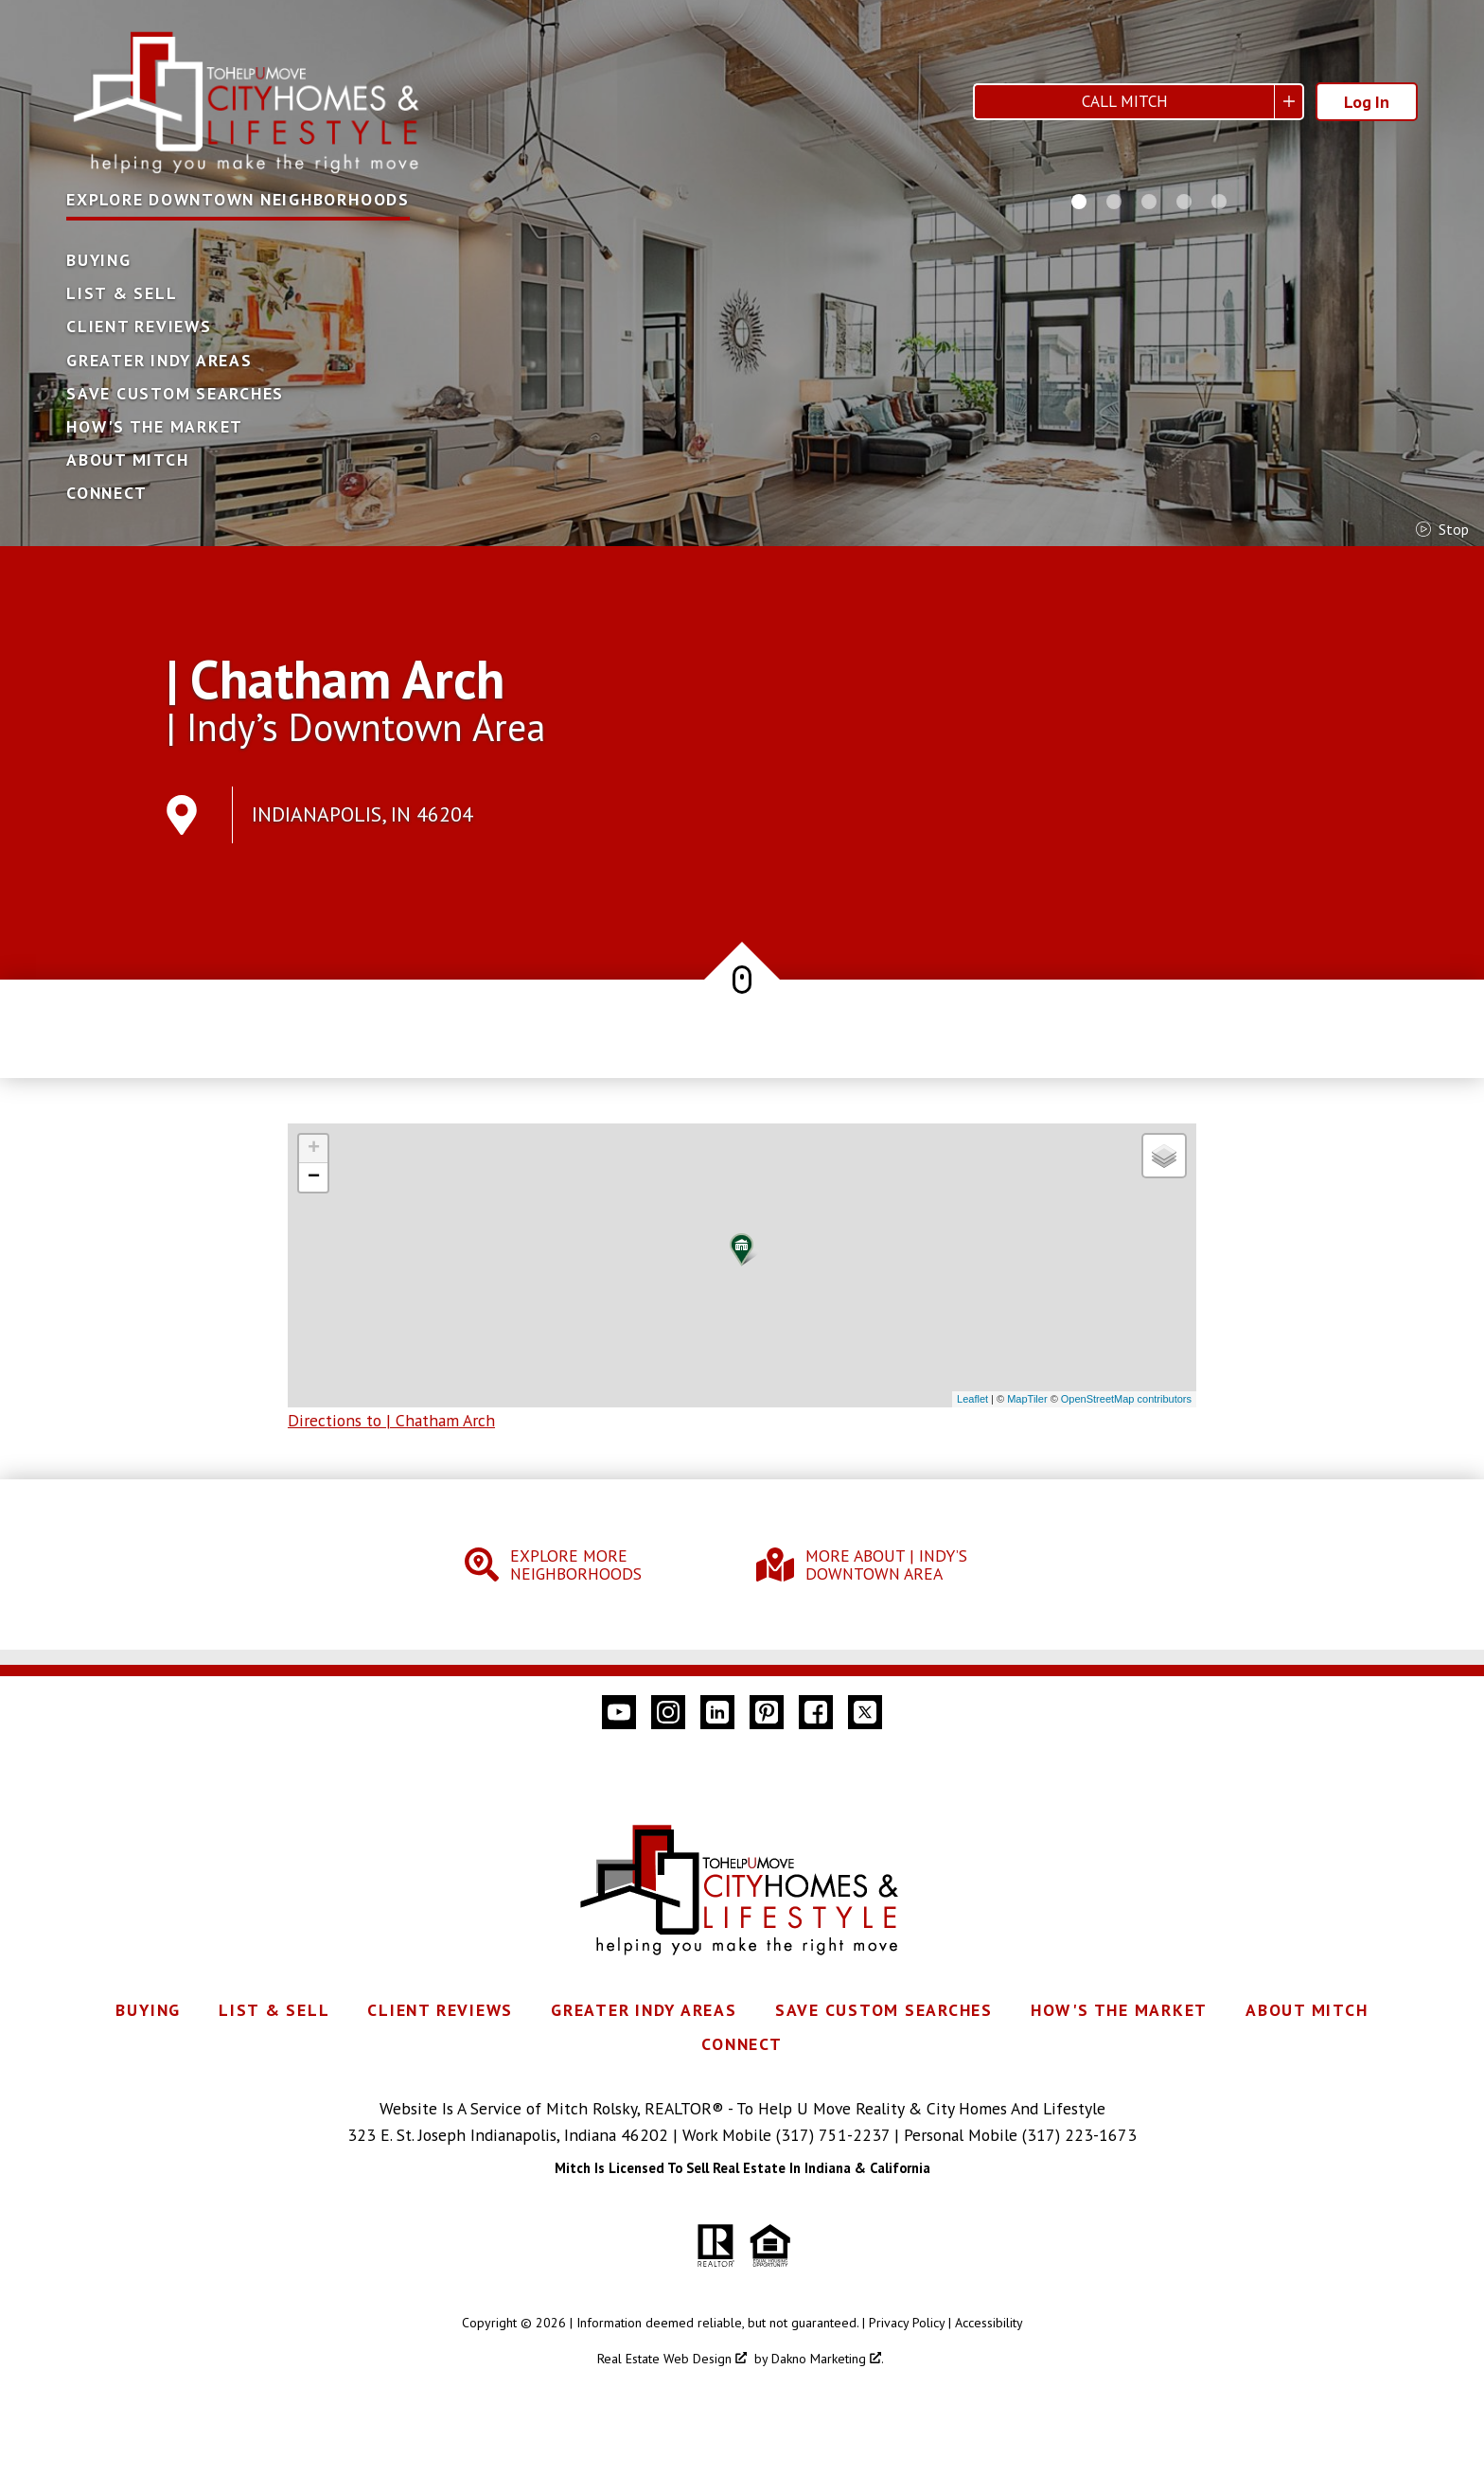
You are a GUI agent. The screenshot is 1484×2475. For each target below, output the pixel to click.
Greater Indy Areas (159, 360)
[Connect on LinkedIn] (717, 1712)
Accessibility (989, 2322)
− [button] (314, 1177)
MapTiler (1027, 1399)
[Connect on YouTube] (619, 1712)
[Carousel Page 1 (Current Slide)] (1078, 201)
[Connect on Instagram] (668, 1712)
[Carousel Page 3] (1149, 201)
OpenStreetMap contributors (1126, 1399)
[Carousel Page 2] (1114, 201)
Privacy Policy (907, 2322)
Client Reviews (139, 326)
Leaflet (972, 1399)
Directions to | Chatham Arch (391, 1420)
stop (1442, 529)
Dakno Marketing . (827, 2358)
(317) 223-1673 (1079, 2135)
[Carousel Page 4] (1184, 201)
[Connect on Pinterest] (767, 1712)
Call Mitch (1125, 102)
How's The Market (154, 426)
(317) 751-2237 (833, 2135)
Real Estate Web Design (672, 2358)
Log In (1366, 102)
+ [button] (314, 1149)
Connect (106, 493)
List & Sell (121, 293)
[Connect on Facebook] (816, 1712)
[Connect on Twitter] (865, 1712)
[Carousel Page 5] (1219, 201)
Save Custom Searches (175, 393)
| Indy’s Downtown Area (356, 727)
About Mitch (127, 459)
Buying (99, 260)
